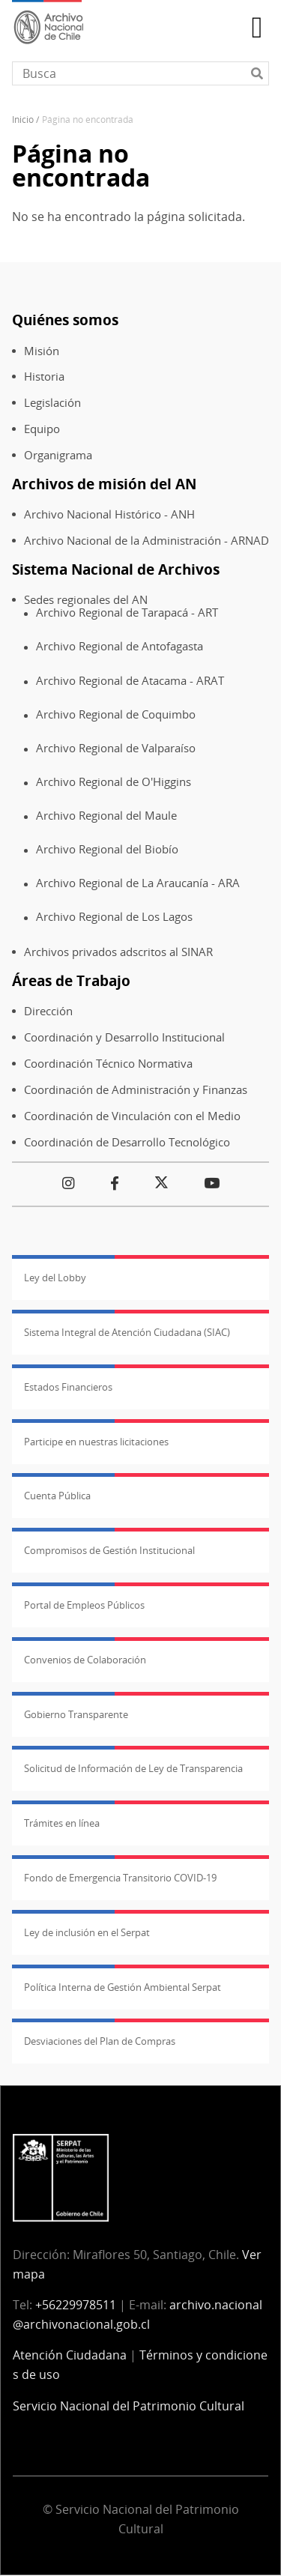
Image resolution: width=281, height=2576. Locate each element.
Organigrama (58, 455)
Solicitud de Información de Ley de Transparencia (133, 1768)
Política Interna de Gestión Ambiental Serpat (122, 1987)
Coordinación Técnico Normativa (108, 1063)
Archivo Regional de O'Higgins (113, 781)
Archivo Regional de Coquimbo (116, 714)
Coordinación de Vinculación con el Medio (132, 1116)
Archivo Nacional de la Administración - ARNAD (146, 540)
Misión (41, 351)
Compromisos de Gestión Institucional (109, 1550)
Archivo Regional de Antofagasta (119, 646)
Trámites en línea (62, 1823)
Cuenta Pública (57, 1495)
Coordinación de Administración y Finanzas (135, 1090)
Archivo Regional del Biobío (107, 849)
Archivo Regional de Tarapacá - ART (127, 612)
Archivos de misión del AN (104, 483)
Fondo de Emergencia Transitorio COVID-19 (120, 1877)
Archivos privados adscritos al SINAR (118, 952)
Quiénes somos (65, 319)
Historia (44, 376)
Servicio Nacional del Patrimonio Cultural (128, 2406)
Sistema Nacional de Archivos (116, 569)
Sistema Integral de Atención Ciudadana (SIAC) (127, 1332)
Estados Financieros (68, 1387)
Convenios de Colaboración (85, 1659)
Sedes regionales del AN (86, 600)
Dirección (48, 1011)
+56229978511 (75, 2305)
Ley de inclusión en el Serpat (87, 1932)
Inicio (23, 119)
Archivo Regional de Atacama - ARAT (130, 680)
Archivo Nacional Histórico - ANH (109, 514)
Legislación (52, 403)
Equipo (42, 429)
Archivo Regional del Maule (106, 815)
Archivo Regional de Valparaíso (116, 748)
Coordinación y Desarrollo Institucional (124, 1037)
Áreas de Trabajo (71, 980)
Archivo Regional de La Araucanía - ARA (138, 883)
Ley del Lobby (55, 1277)
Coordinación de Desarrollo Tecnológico (127, 1142)
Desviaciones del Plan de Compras (99, 2041)
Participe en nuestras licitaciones (96, 1441)
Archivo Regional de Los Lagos (114, 916)
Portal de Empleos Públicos (84, 1605)
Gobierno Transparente (76, 1714)
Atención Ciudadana (70, 2355)
